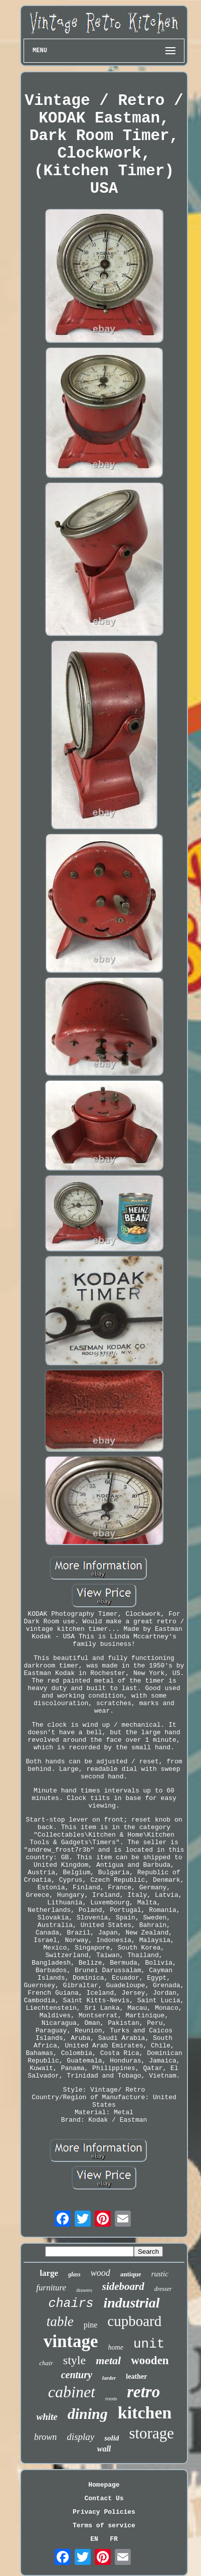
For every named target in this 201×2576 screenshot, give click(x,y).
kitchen (145, 2412)
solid (111, 2438)
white (47, 2416)
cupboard (134, 2321)
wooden (149, 2360)
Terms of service (104, 2525)
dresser (163, 2288)
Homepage (103, 2485)
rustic (159, 2274)
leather (136, 2376)
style (74, 2360)
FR (114, 2539)
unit (148, 2344)
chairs (70, 2303)
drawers (84, 2290)
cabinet (71, 2392)
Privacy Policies (104, 2512)
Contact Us (103, 2498)
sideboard (123, 2286)
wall (104, 2448)
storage (151, 2433)
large (49, 2273)
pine (91, 2325)
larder (109, 2378)
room (111, 2398)
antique (130, 2274)
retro (143, 2392)
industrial (131, 2302)
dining (88, 2413)
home (115, 2347)
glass (74, 2274)
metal (108, 2360)
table (60, 2321)
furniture (51, 2287)
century (76, 2374)
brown (45, 2437)
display (80, 2436)
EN (94, 2539)
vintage (71, 2341)
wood (100, 2273)
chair (46, 2363)
